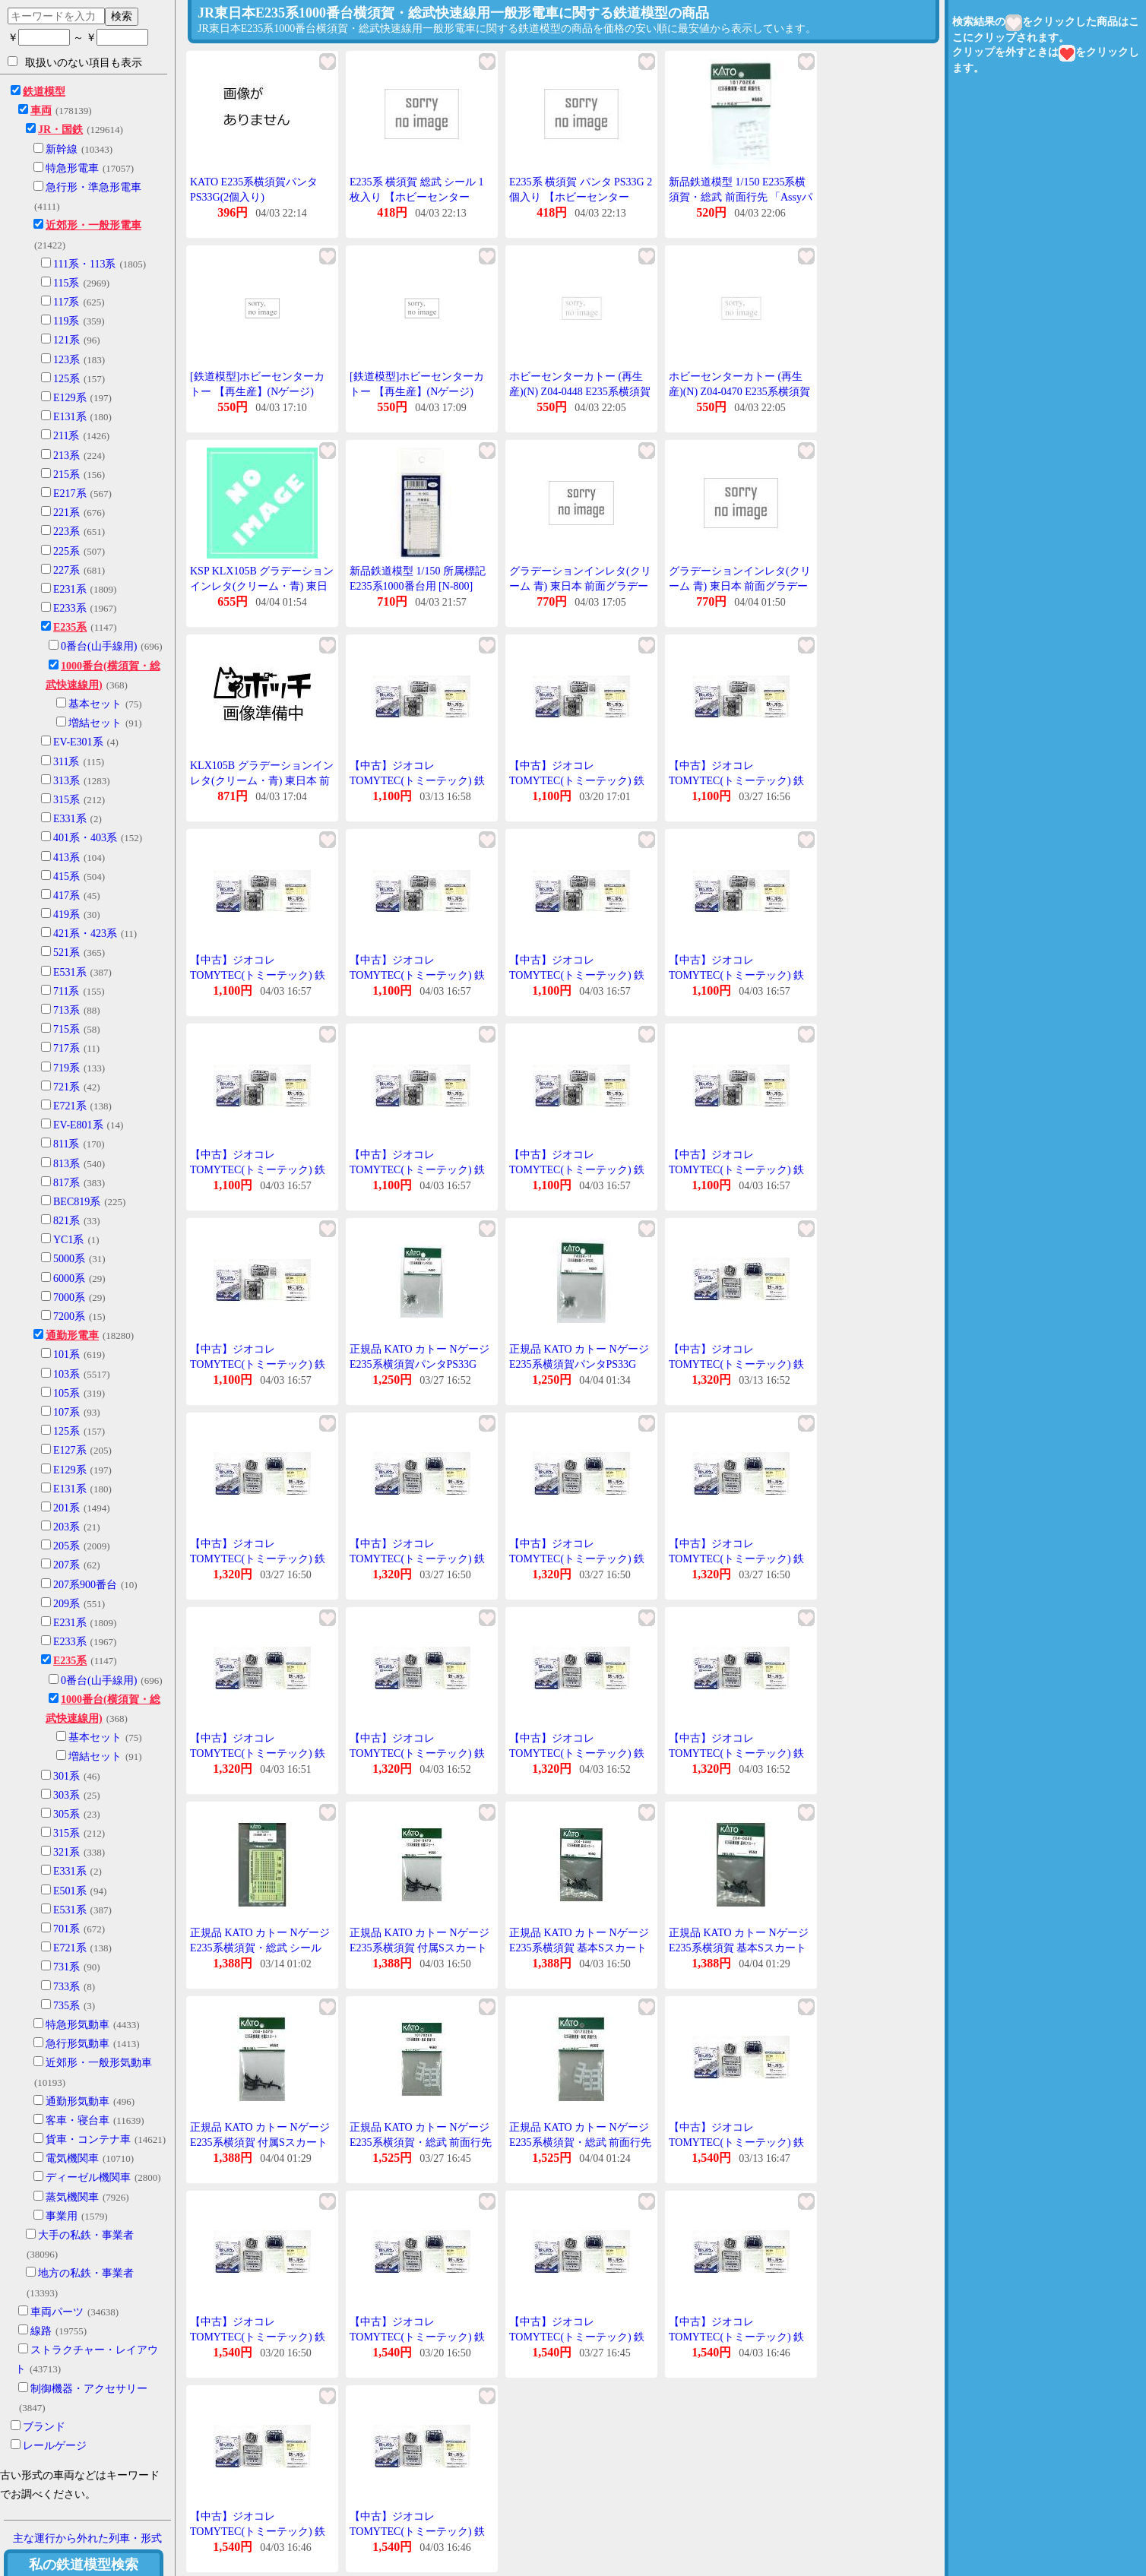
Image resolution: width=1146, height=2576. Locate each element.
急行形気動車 (77, 2043)
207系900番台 (85, 1584)
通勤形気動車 (77, 2101)
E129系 (70, 397)
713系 (66, 1010)
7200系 (69, 1316)
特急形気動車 (77, 2024)
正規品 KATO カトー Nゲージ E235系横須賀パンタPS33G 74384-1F (419, 1364)
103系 (66, 1374)
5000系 (69, 1258)
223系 (66, 531)
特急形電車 (72, 168)
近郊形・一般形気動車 (99, 2062)
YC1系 (68, 1239)
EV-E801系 (78, 1125)
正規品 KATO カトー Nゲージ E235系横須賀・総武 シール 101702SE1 (260, 1947)
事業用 (62, 2216)
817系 (66, 1182)
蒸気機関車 (72, 2197)
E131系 (70, 416)
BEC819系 (76, 1201)
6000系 (69, 1278)
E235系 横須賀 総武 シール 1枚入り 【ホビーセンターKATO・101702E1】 (417, 196)
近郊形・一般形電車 (93, 225)
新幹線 (62, 149)
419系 (66, 914)
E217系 (70, 493)
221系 (66, 512)
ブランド (44, 2426)
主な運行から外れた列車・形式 (87, 2538)
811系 (66, 1144)
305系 (66, 1814)
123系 (66, 360)
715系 (66, 1029)
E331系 (70, 818)
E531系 (70, 972)
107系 (66, 1412)
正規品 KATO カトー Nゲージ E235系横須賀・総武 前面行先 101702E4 (421, 2142)
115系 (66, 283)
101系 (66, 1354)
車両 (41, 110)
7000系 (69, 1297)
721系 (66, 1087)
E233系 (70, 608)
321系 (66, 1852)
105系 (66, 1393)
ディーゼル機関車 (88, 2177)
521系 (66, 952)
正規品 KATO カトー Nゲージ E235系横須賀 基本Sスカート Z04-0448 (579, 1947)
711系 (66, 991)
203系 (66, 1527)
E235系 (70, 627)
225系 (66, 551)
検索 (121, 16)
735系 (66, 2005)
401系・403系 (85, 837)
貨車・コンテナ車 (88, 2139)
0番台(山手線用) (99, 646)
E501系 (70, 1891)
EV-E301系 (78, 742)
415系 (66, 876)
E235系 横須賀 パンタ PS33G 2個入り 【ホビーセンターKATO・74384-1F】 (580, 196)
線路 (41, 2331)
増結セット (95, 723)
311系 (66, 761)
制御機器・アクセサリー (88, 2388)
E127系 (70, 1450)
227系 (66, 570)
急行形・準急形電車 (93, 187)
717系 (66, 1048)
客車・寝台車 (77, 2120)
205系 (66, 1546)
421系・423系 (85, 933)
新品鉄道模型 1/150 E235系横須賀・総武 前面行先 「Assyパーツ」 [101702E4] (740, 196)
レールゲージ (55, 2445)
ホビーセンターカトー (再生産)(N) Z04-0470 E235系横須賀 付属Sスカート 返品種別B (739, 391)
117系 (66, 302)
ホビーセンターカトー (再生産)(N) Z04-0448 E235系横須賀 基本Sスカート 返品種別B (580, 391)
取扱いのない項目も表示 (75, 62)
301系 (66, 1776)
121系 (66, 340)
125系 (66, 379)
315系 (66, 799)
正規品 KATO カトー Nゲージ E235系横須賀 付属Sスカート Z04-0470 (419, 1947)
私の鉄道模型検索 (83, 2564)
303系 (66, 1795)
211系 (66, 435)
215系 (66, 474)
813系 (66, 1163)
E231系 (70, 589)
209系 (66, 1603)
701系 (66, 1929)
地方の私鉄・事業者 (86, 2273)
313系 (66, 780)
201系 (66, 1508)
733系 (66, 1986)
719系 (66, 1068)
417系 (66, 895)
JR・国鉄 (60, 129)
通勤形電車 (72, 1335)
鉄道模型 (44, 91)
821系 (66, 1220)
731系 (66, 1967)
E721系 (70, 1106)
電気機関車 (72, 2158)
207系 (66, 1565)
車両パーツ (57, 2312)
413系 (66, 857)
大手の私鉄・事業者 (86, 2235)
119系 (66, 321)
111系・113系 (84, 264)
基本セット (95, 704)
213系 (66, 455)
